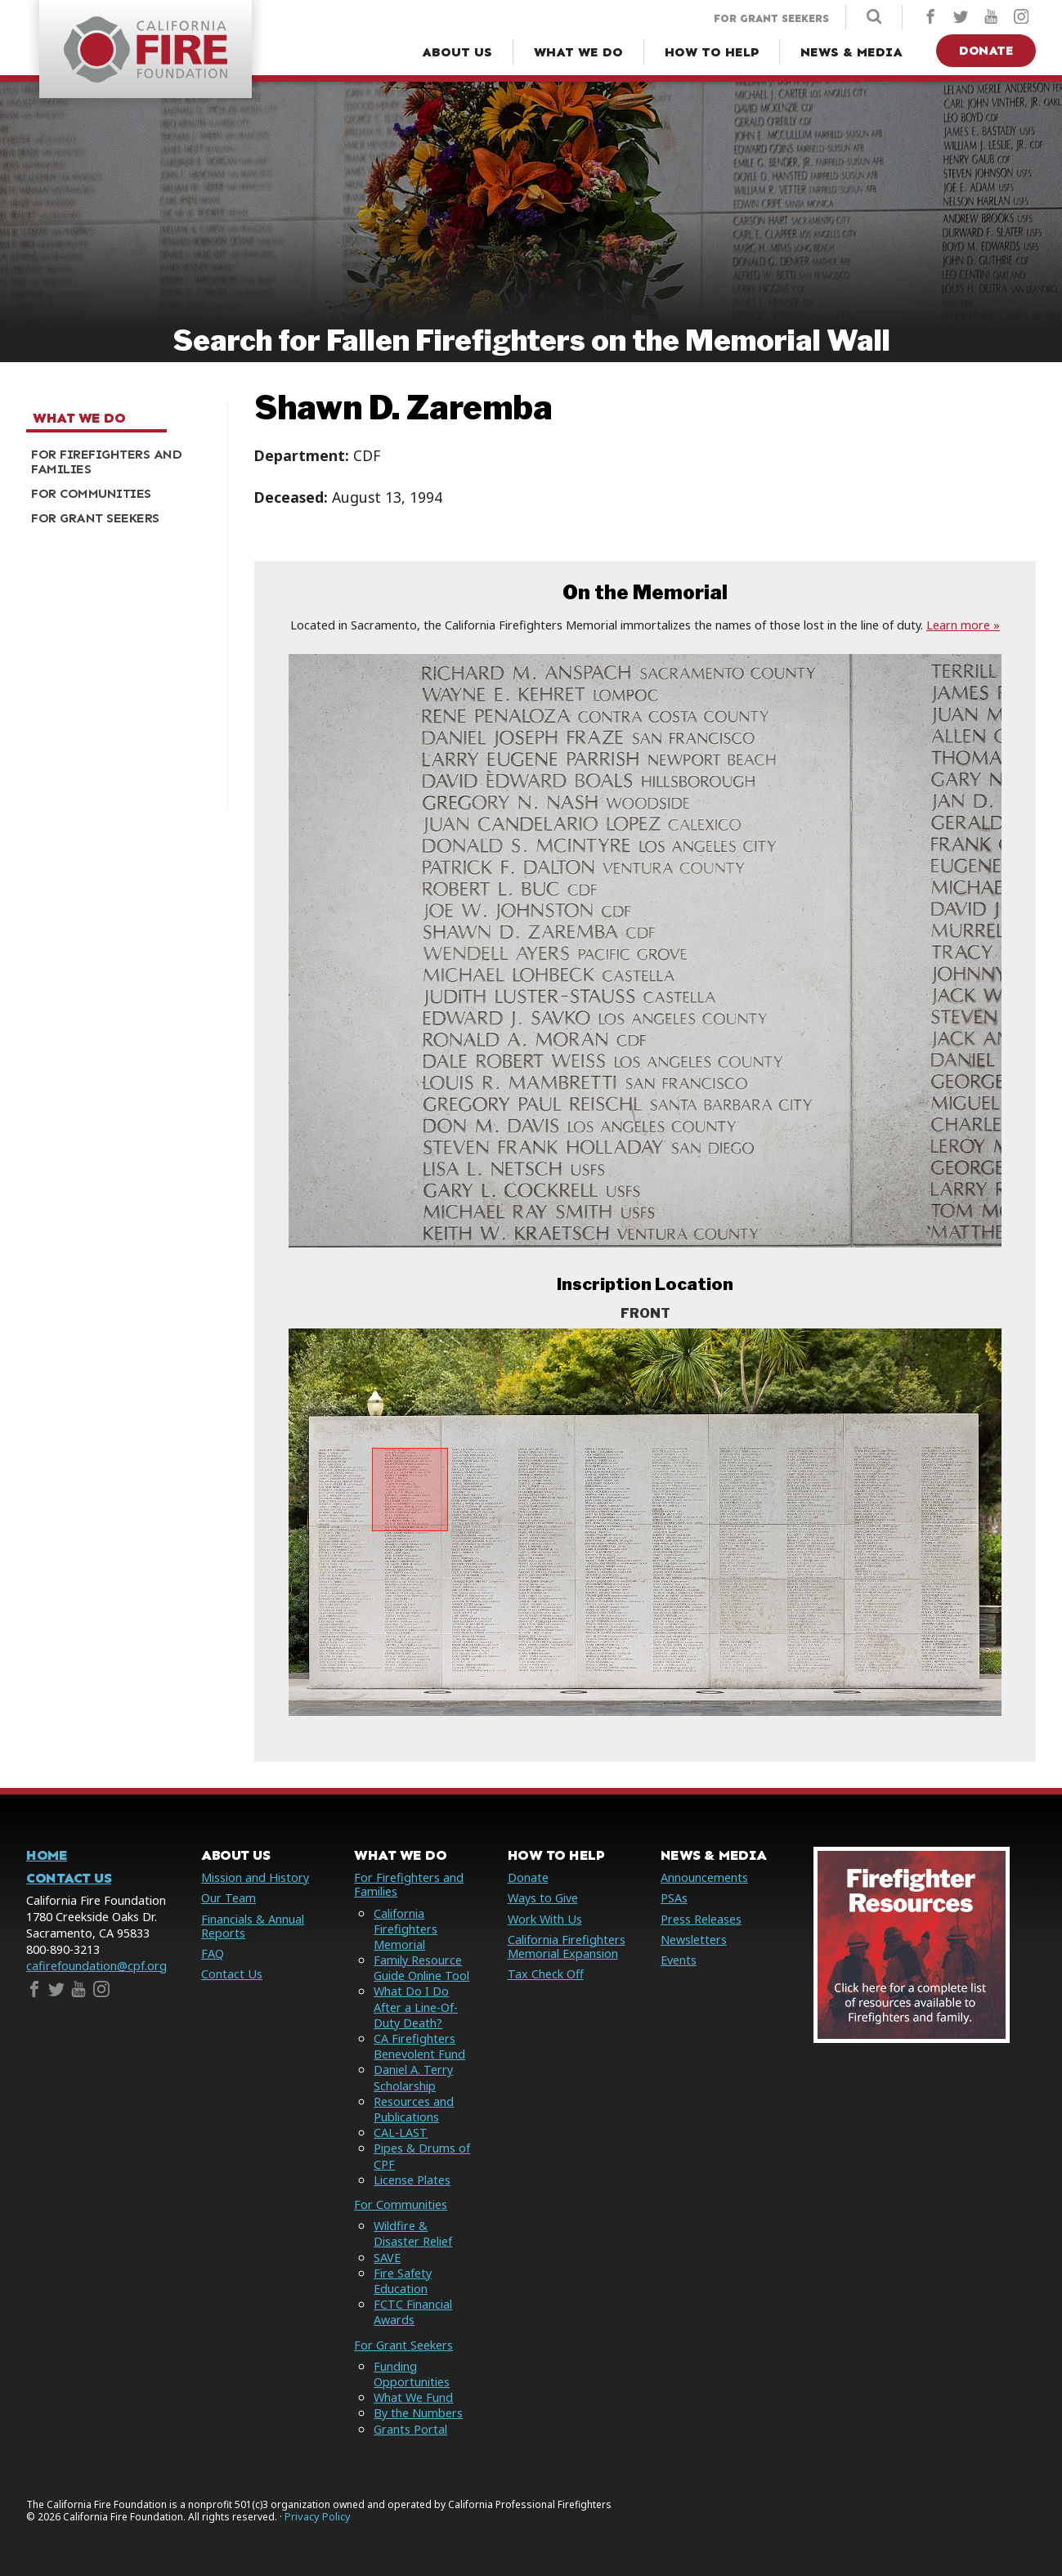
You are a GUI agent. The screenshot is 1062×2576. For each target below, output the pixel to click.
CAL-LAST (401, 2132)
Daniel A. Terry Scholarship (413, 2077)
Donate (986, 50)
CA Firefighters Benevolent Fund (419, 2046)
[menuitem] (120, 462)
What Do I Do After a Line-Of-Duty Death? (416, 2006)
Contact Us (68, 1878)
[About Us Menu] (457, 52)
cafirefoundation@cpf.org (96, 1965)
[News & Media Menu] (851, 52)
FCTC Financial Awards (413, 2311)
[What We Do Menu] (578, 52)
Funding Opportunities (412, 2374)
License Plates (412, 2180)
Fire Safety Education (403, 2280)
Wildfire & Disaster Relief (413, 2233)
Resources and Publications (414, 2109)
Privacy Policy (318, 2517)
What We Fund (413, 2397)
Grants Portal (410, 2429)
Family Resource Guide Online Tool (421, 1967)
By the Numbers (418, 2413)
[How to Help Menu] (711, 52)
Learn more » (963, 625)
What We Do (79, 418)
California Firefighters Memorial (405, 1929)
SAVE (387, 2257)
